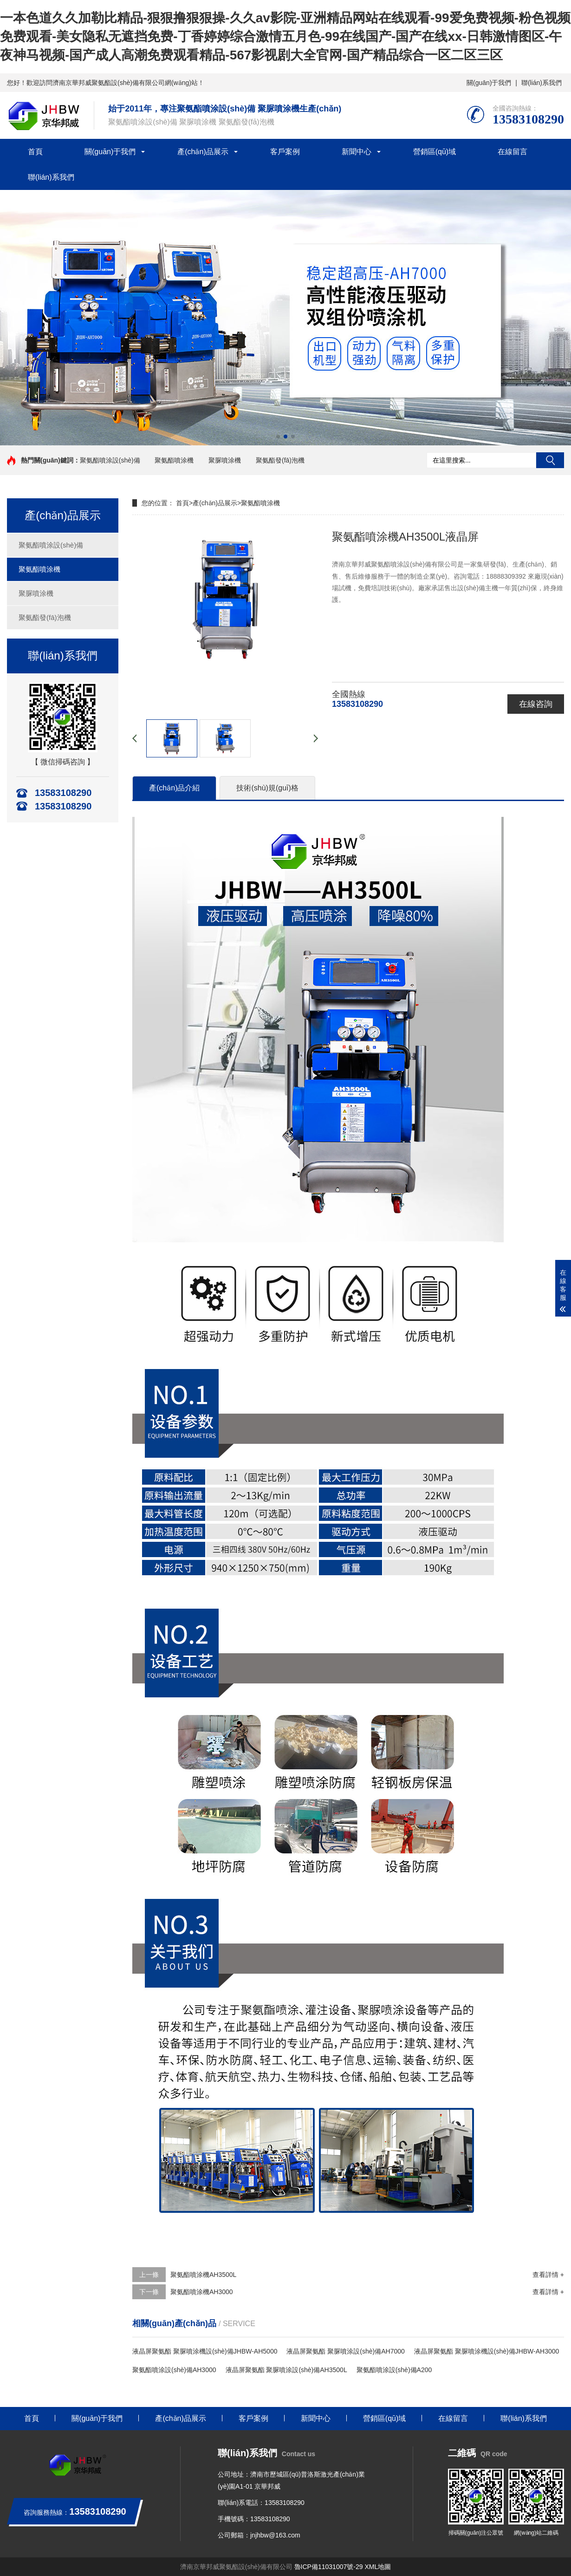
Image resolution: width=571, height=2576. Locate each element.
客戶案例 (285, 152)
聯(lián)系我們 (541, 82)
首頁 (35, 152)
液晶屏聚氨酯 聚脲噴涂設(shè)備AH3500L (286, 2370)
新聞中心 (356, 152)
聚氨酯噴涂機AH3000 (201, 2292)
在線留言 (512, 152)
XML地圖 (377, 2566)
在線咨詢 (535, 704)
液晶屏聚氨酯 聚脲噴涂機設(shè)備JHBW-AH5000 (204, 2351)
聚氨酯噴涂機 (174, 460)
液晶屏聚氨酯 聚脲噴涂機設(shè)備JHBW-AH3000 (486, 2351)
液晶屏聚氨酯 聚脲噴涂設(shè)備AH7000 (345, 2351)
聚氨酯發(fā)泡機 (280, 460)
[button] (278, 436)
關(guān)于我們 (489, 82)
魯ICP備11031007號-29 (328, 2566)
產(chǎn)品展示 (202, 152)
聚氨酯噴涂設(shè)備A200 (394, 2370)
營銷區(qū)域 (434, 152)
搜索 (550, 460)
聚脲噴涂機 (224, 460)
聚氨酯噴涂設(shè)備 (110, 460)
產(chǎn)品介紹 (174, 788)
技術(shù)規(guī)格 (267, 788)
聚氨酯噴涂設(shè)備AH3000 (174, 2370)
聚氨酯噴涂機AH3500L (203, 2274)
